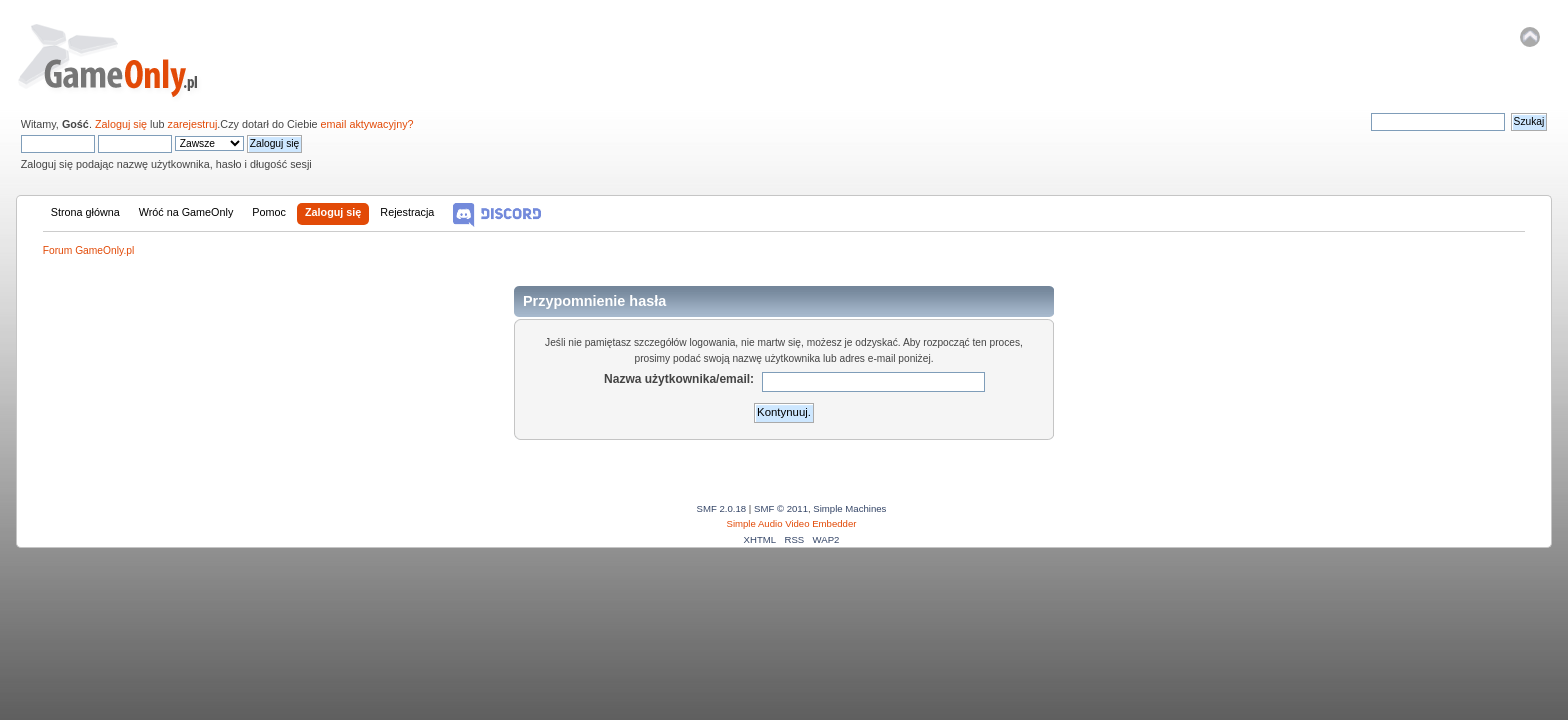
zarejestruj (193, 124)
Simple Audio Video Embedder (792, 523)
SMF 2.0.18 (722, 508)
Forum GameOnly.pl (121, 60)
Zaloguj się (121, 124)
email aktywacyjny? (367, 124)
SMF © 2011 (781, 508)
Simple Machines (849, 508)
